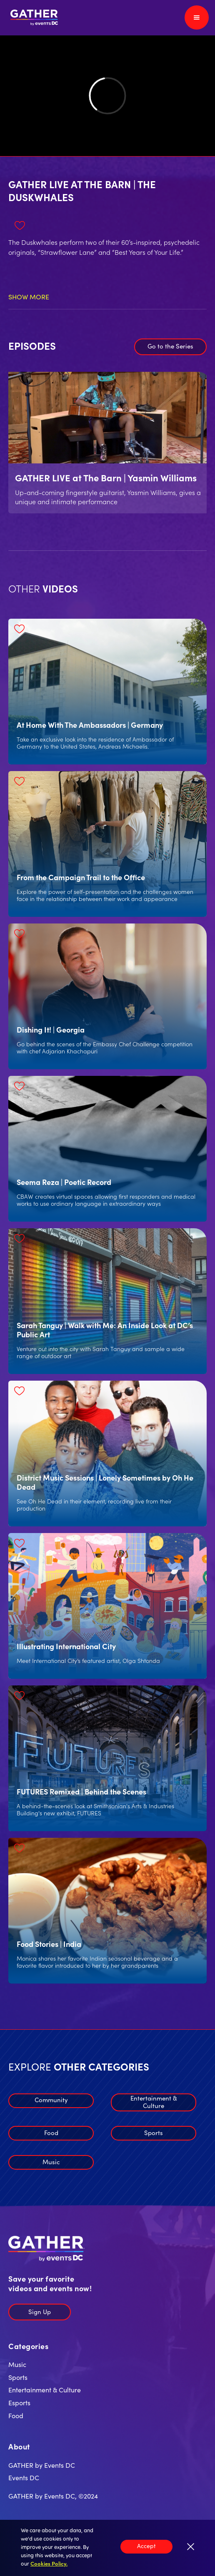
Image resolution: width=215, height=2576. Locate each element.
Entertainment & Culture (153, 2101)
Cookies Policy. (49, 2563)
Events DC (23, 2477)
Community (51, 2099)
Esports (19, 2402)
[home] (32, 18)
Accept (146, 2546)
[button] (197, 17)
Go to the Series (170, 345)
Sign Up (39, 2311)
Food (51, 2132)
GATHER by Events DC (41, 2464)
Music (51, 2161)
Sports (153, 2132)
